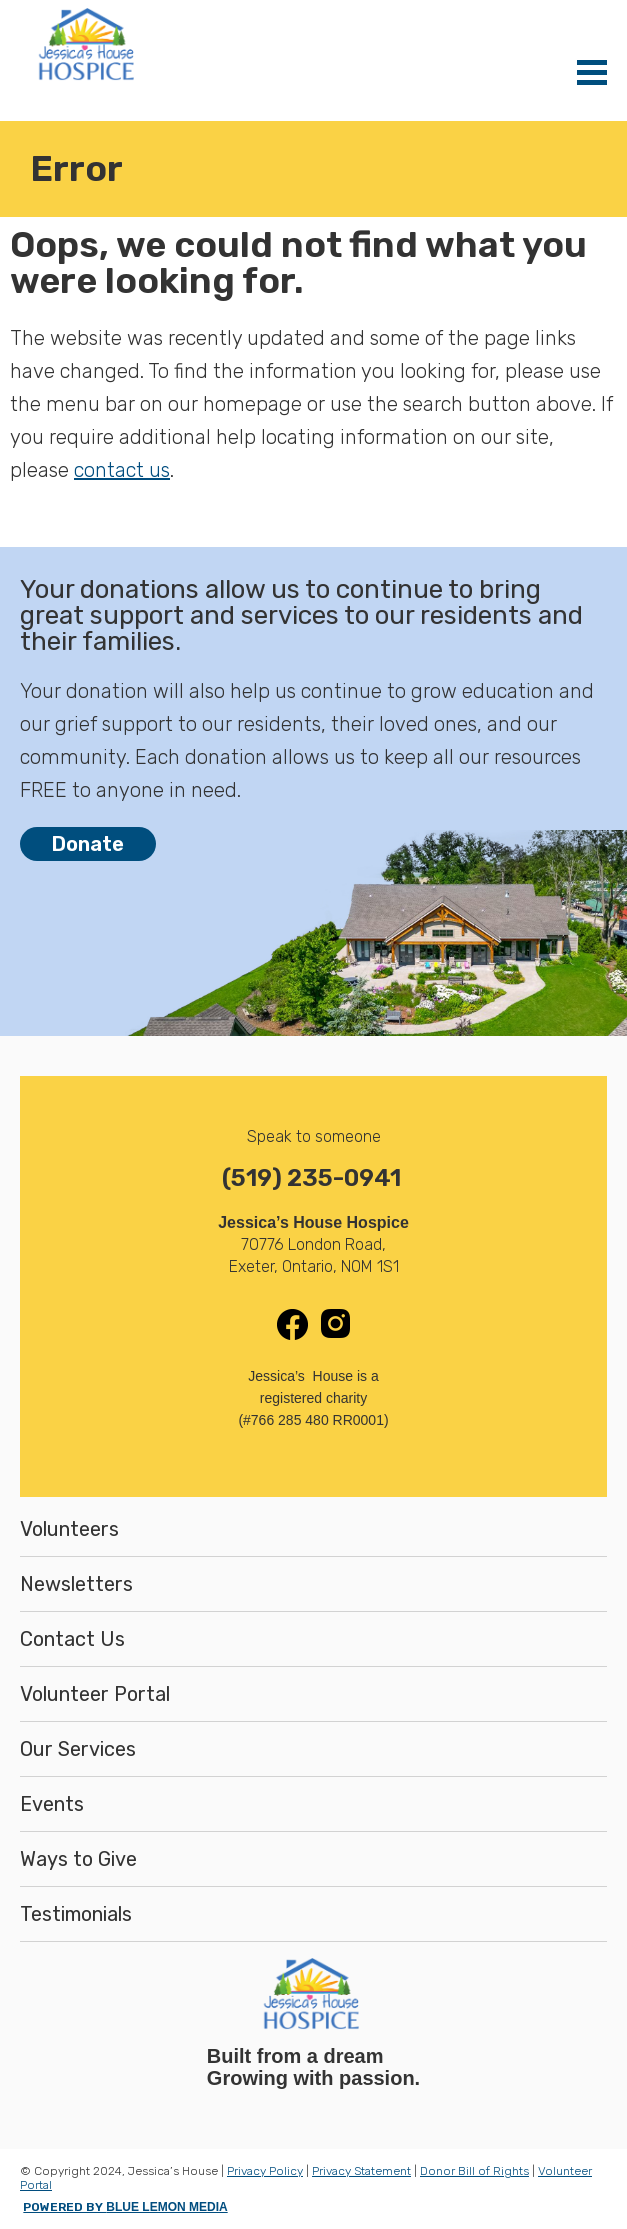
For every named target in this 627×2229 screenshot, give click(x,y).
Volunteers (69, 1529)
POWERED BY (125, 2207)
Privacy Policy (265, 2171)
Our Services (78, 1749)
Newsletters (76, 1584)
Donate (88, 844)
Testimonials (76, 1914)
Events (52, 1804)
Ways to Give (78, 1859)
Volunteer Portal (95, 1694)
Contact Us (72, 1639)
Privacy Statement (361, 2171)
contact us (122, 470)
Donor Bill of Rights (474, 2171)
